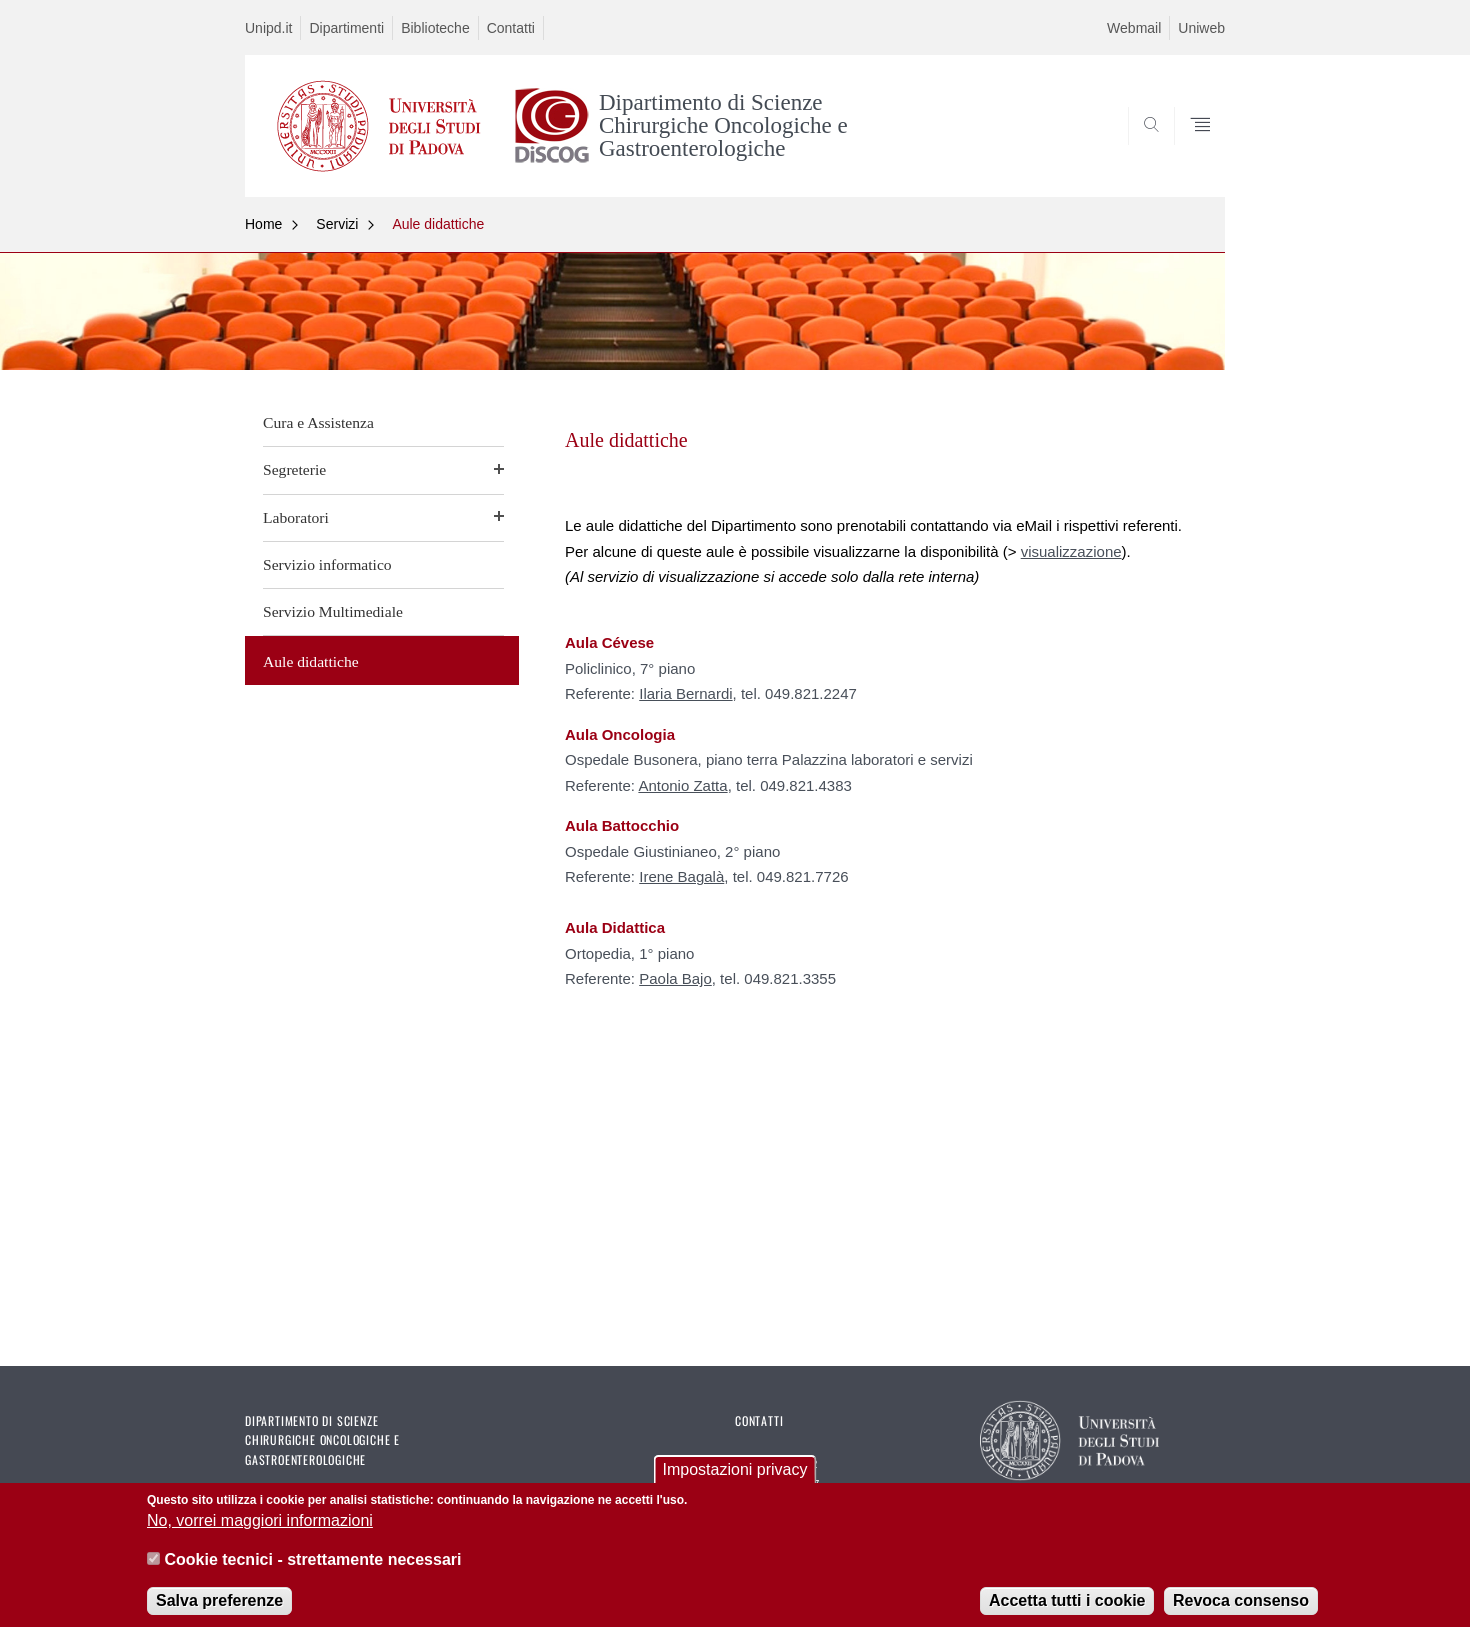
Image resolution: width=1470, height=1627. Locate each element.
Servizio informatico (327, 564)
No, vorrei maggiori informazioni (260, 1532)
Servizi (337, 224)
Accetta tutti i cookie (1067, 1612)
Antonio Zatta (682, 785)
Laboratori (296, 517)
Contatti (511, 28)
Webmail (1134, 28)
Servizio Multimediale (333, 611)
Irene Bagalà (681, 876)
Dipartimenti (346, 28)
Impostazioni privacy (735, 1481)
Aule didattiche (438, 224)
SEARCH (1190, 149)
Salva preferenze (219, 1612)
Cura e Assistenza (318, 422)
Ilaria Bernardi (685, 693)
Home (263, 224)
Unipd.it (268, 28)
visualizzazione (1071, 551)
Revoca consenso (1241, 1612)
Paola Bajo (675, 978)
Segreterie (294, 469)
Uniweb (1201, 28)
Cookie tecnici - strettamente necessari (312, 1570)
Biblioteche (435, 28)
